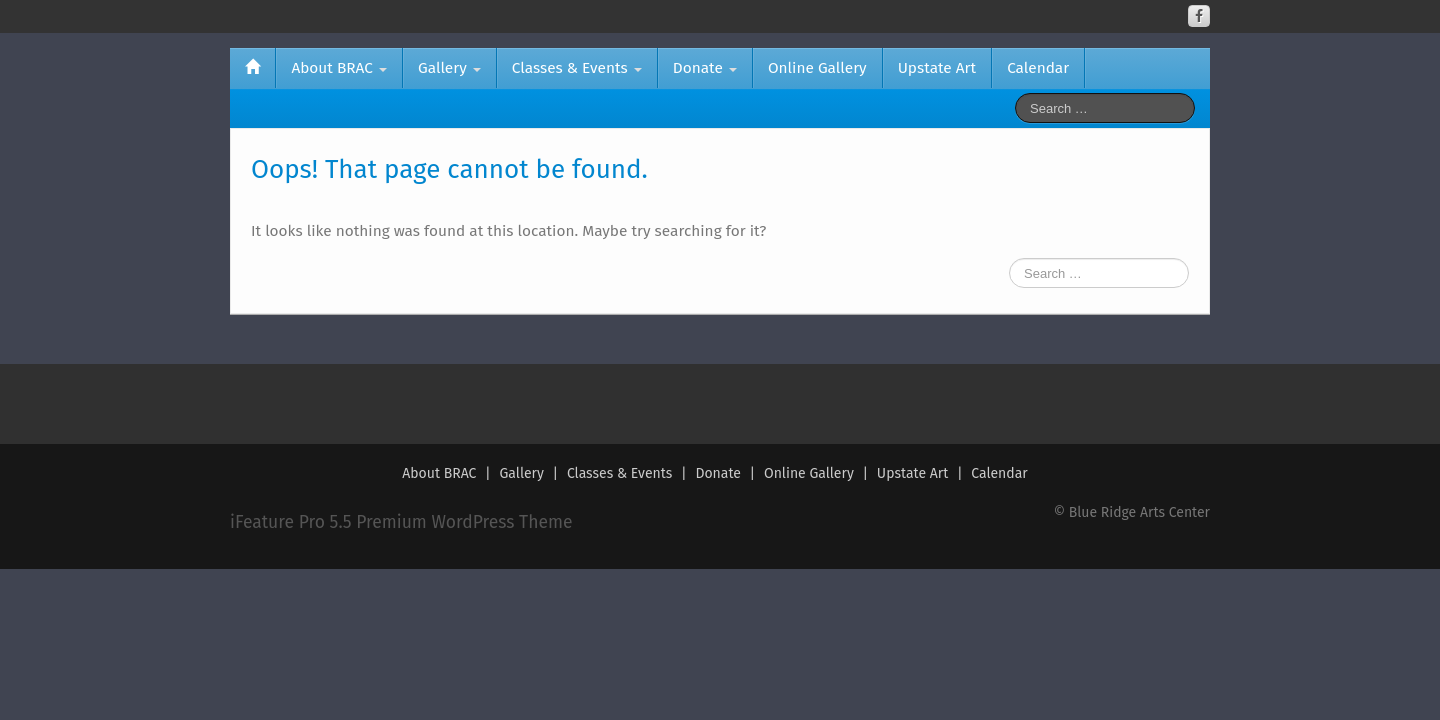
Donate (705, 68)
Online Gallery (817, 68)
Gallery (449, 68)
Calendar (1038, 68)
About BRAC (339, 68)
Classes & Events (577, 68)
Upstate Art (937, 68)
